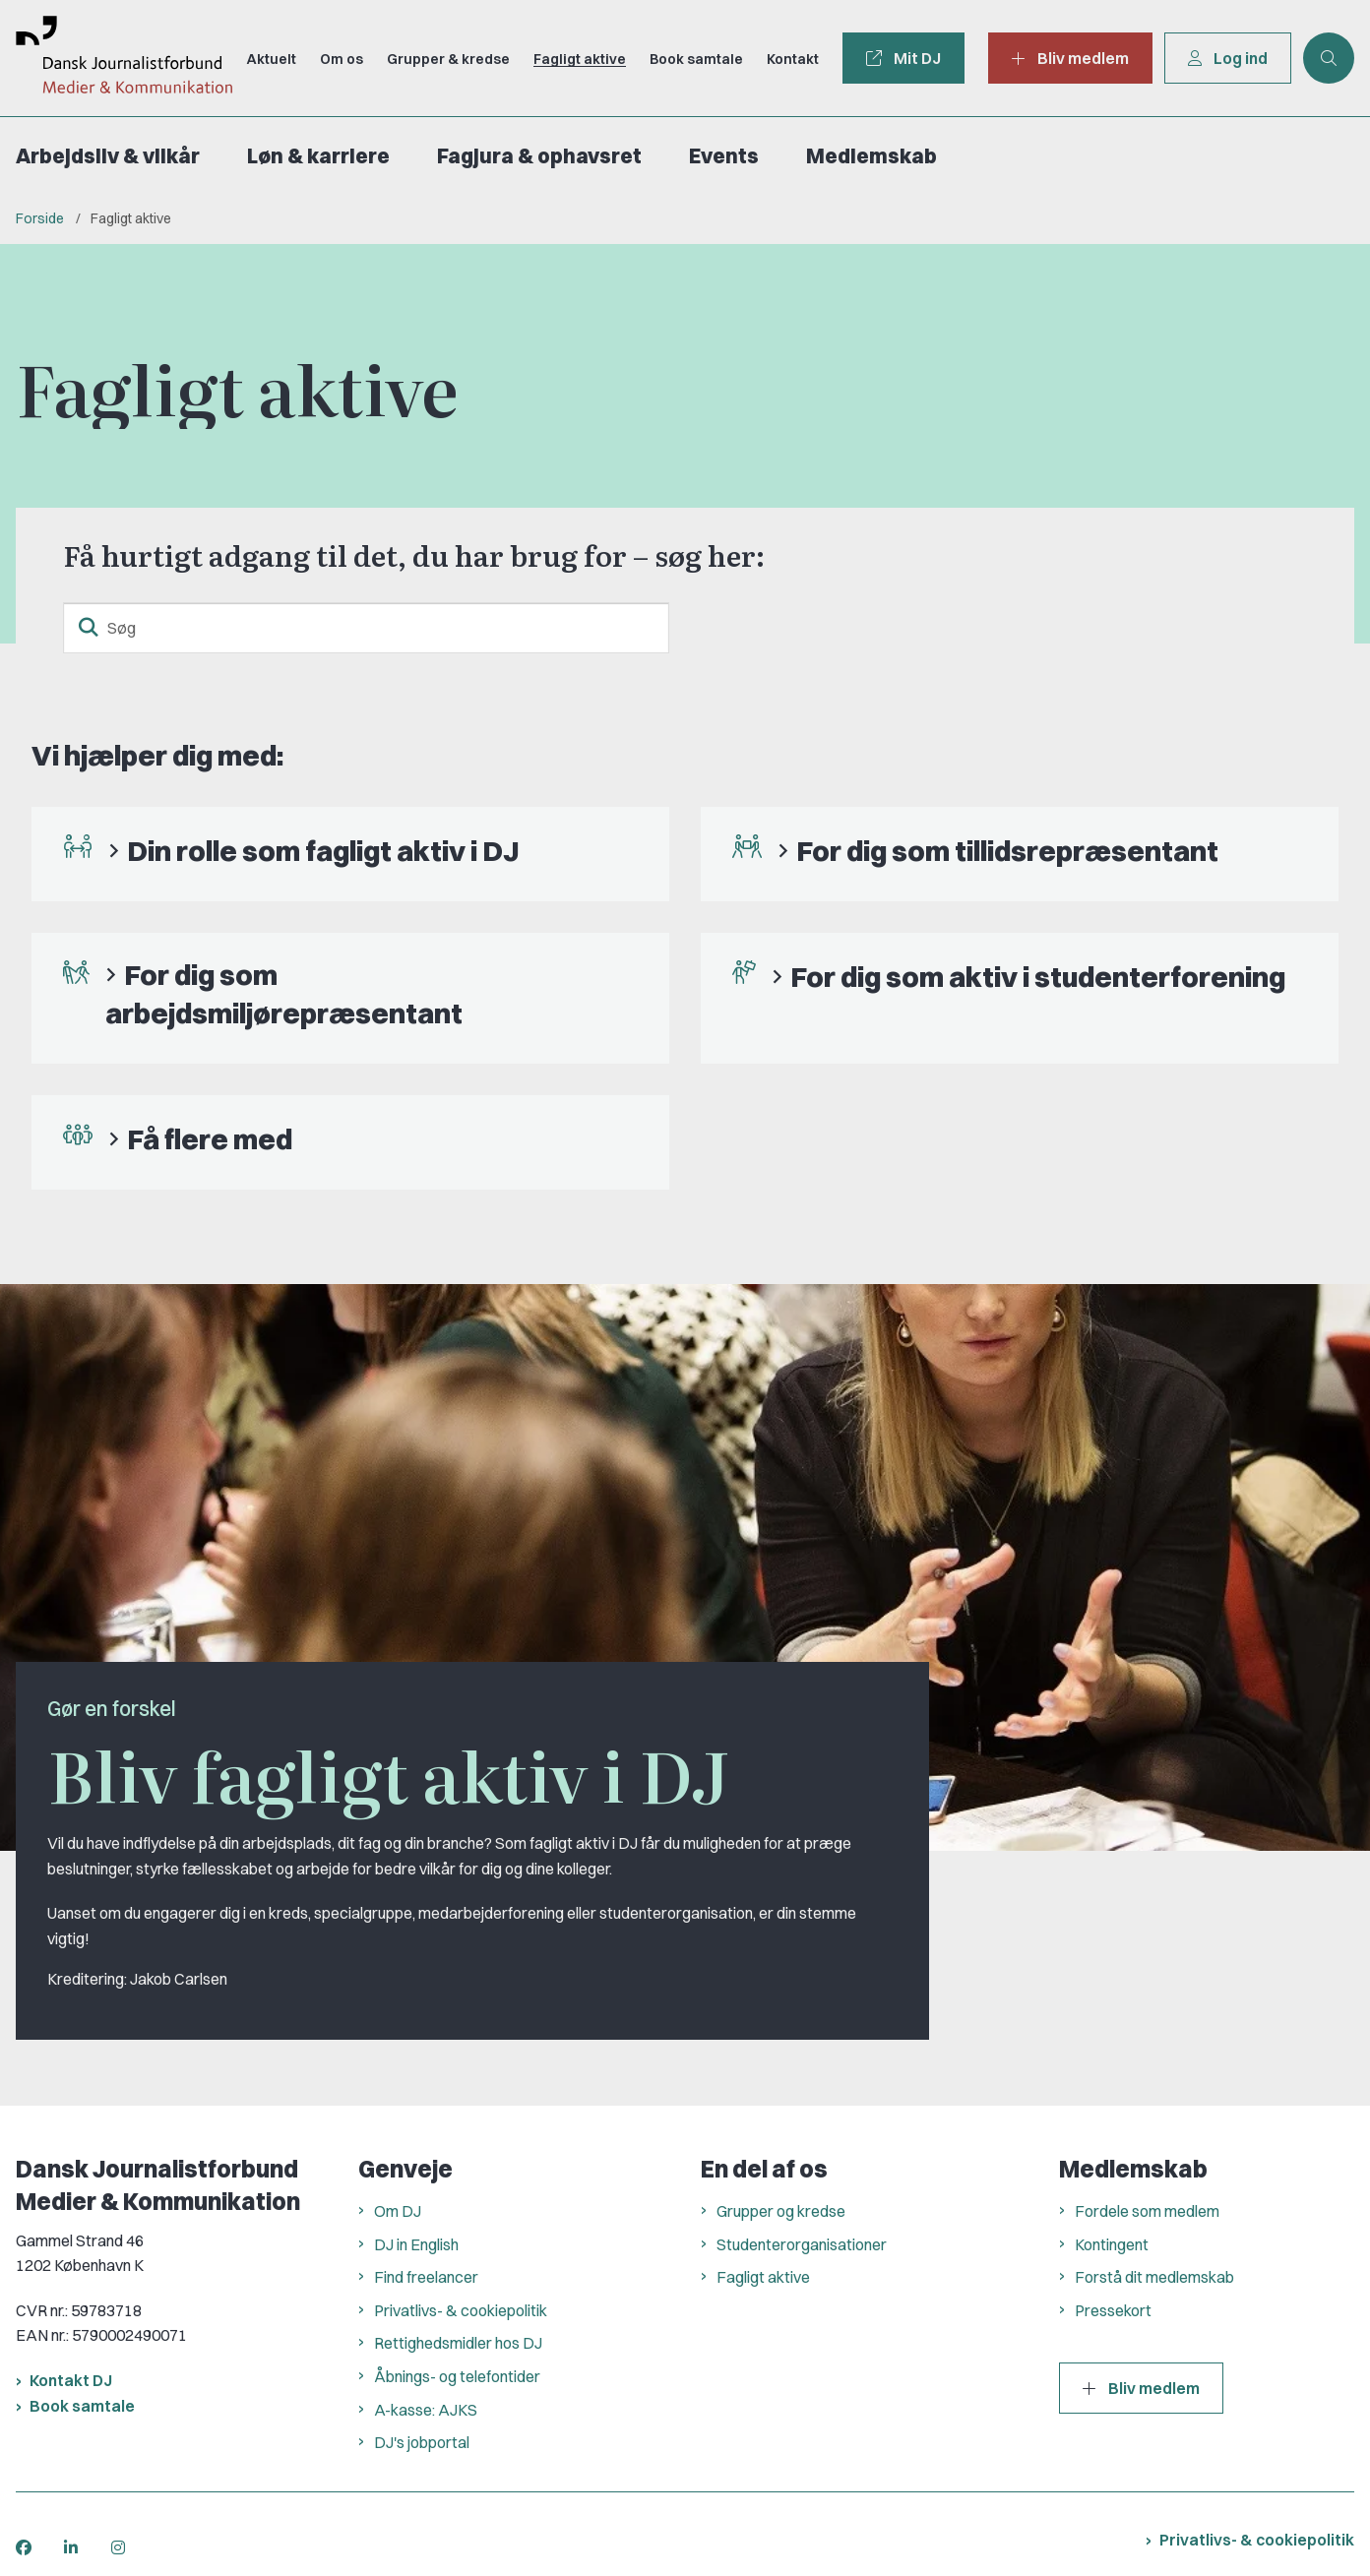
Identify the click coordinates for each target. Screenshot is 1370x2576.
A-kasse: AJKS (425, 2410)
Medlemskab (871, 156)
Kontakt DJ (71, 2380)
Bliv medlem (1141, 2388)
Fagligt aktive (763, 2277)
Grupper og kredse (780, 2211)
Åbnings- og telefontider (457, 2376)
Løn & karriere (318, 156)
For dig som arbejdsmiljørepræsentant (284, 993)
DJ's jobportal (421, 2442)
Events (724, 156)
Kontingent (1112, 2244)
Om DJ (397, 2211)
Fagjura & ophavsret (539, 156)
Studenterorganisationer (801, 2244)
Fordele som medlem (1147, 2211)
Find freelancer (426, 2277)
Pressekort (1113, 2310)
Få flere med (209, 1139)
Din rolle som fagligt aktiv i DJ (323, 850)
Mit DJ (903, 58)
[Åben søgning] (1328, 58)
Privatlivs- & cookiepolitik (460, 2310)
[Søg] (366, 627)
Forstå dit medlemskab (1154, 2277)
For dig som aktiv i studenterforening (1037, 976)
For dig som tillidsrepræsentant (1007, 850)
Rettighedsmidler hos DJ (458, 2343)
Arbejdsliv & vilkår (108, 156)
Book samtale (82, 2406)
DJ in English (416, 2244)
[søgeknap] (88, 627)
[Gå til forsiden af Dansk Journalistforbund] (116, 58)
